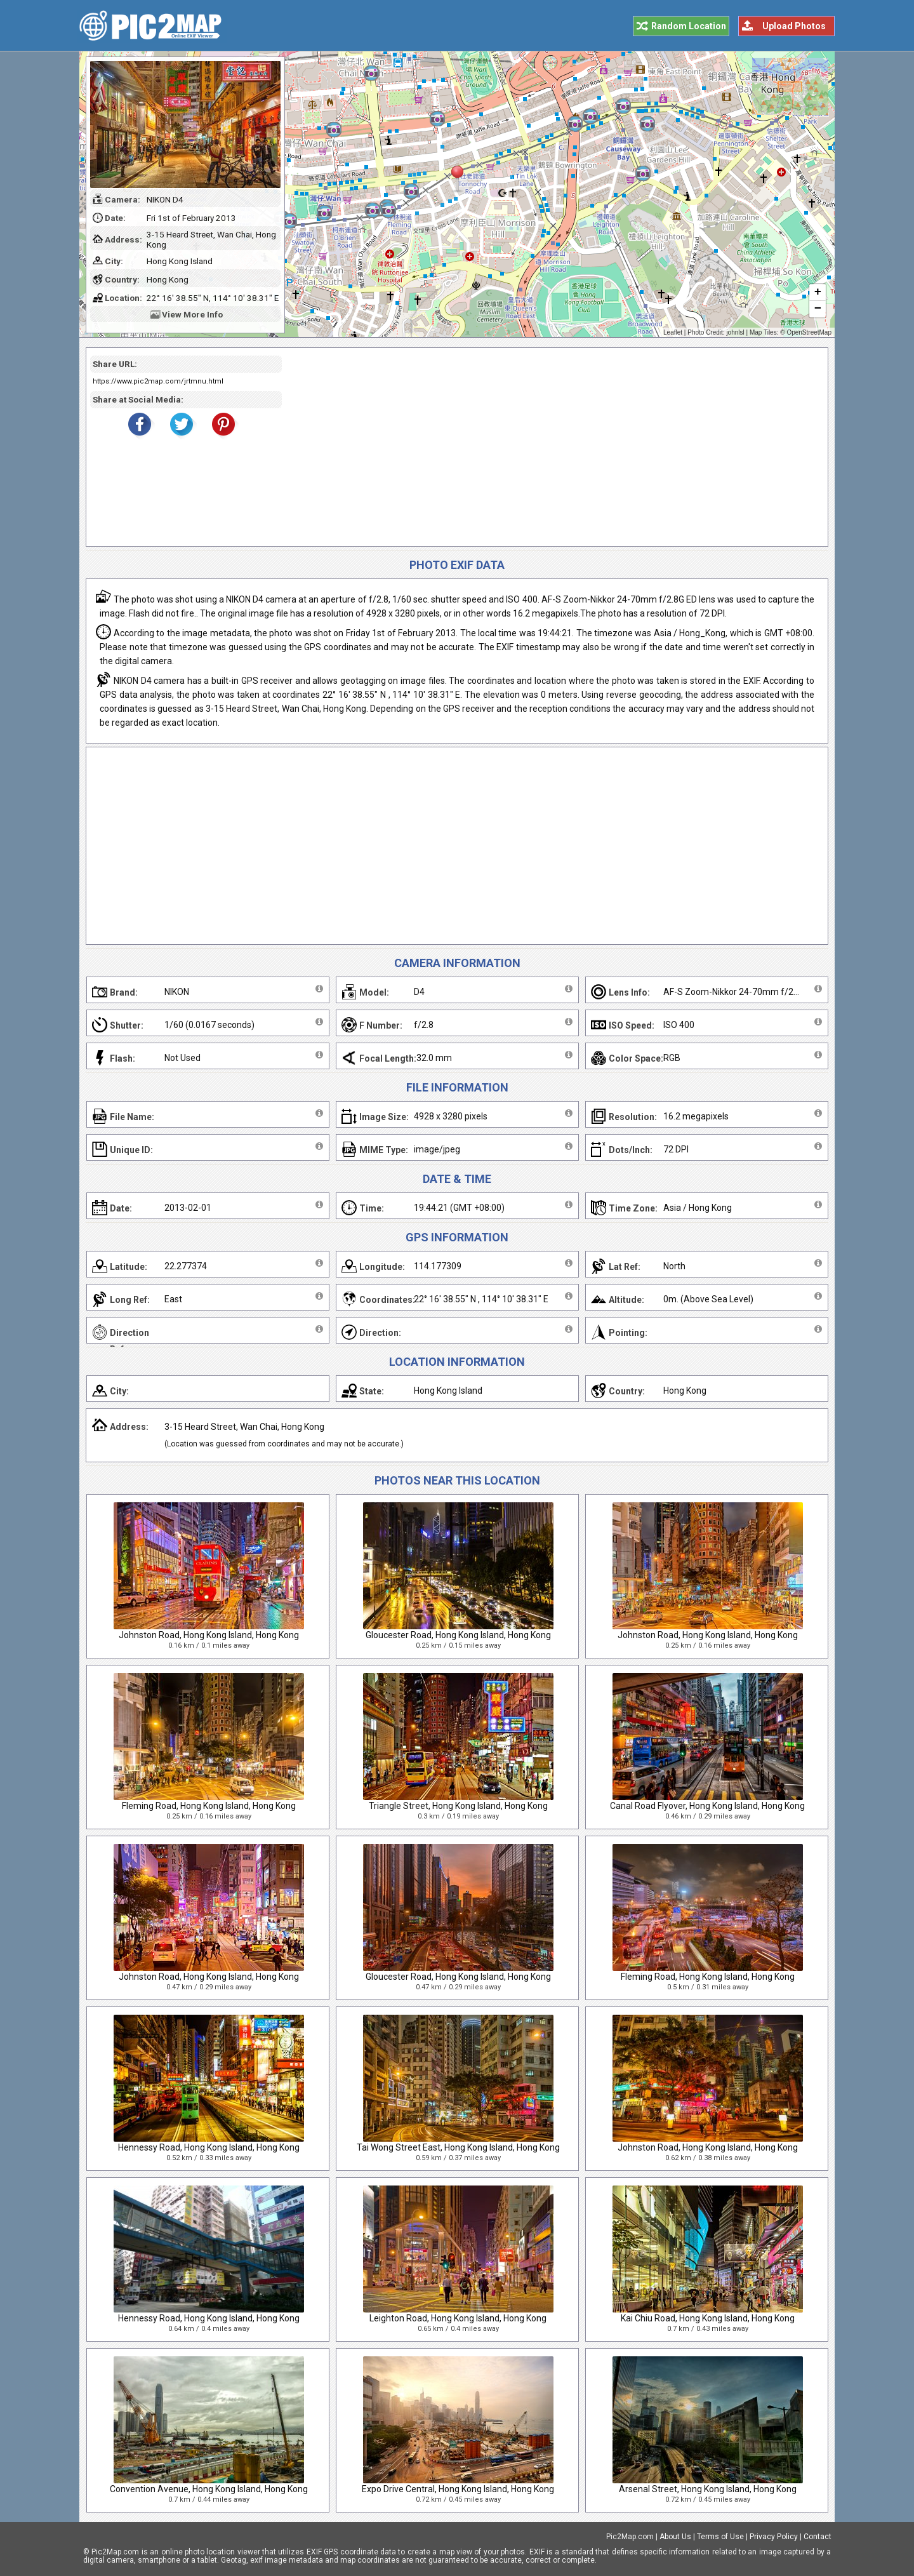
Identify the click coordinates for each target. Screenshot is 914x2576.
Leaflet (672, 332)
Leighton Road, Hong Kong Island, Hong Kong (457, 2318)
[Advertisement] (550, 447)
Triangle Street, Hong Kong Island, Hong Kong (458, 1806)
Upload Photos (794, 26)
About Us (675, 2536)
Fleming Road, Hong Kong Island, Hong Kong (209, 1806)
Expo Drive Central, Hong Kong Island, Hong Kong (458, 2489)
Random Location (688, 26)
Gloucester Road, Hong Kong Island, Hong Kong (458, 1635)
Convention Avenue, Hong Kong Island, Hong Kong (209, 2489)
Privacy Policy (774, 2536)
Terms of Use (720, 2536)
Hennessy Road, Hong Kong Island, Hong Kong (209, 2147)
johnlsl (735, 332)
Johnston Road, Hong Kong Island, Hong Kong (209, 1635)
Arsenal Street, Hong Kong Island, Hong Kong (708, 2489)
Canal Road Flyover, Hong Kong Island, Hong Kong (707, 1806)
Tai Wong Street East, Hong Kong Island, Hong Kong (458, 2147)
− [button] (817, 309)
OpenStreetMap (808, 332)
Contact (817, 2536)
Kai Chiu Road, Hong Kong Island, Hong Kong (708, 2318)
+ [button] (817, 292)
